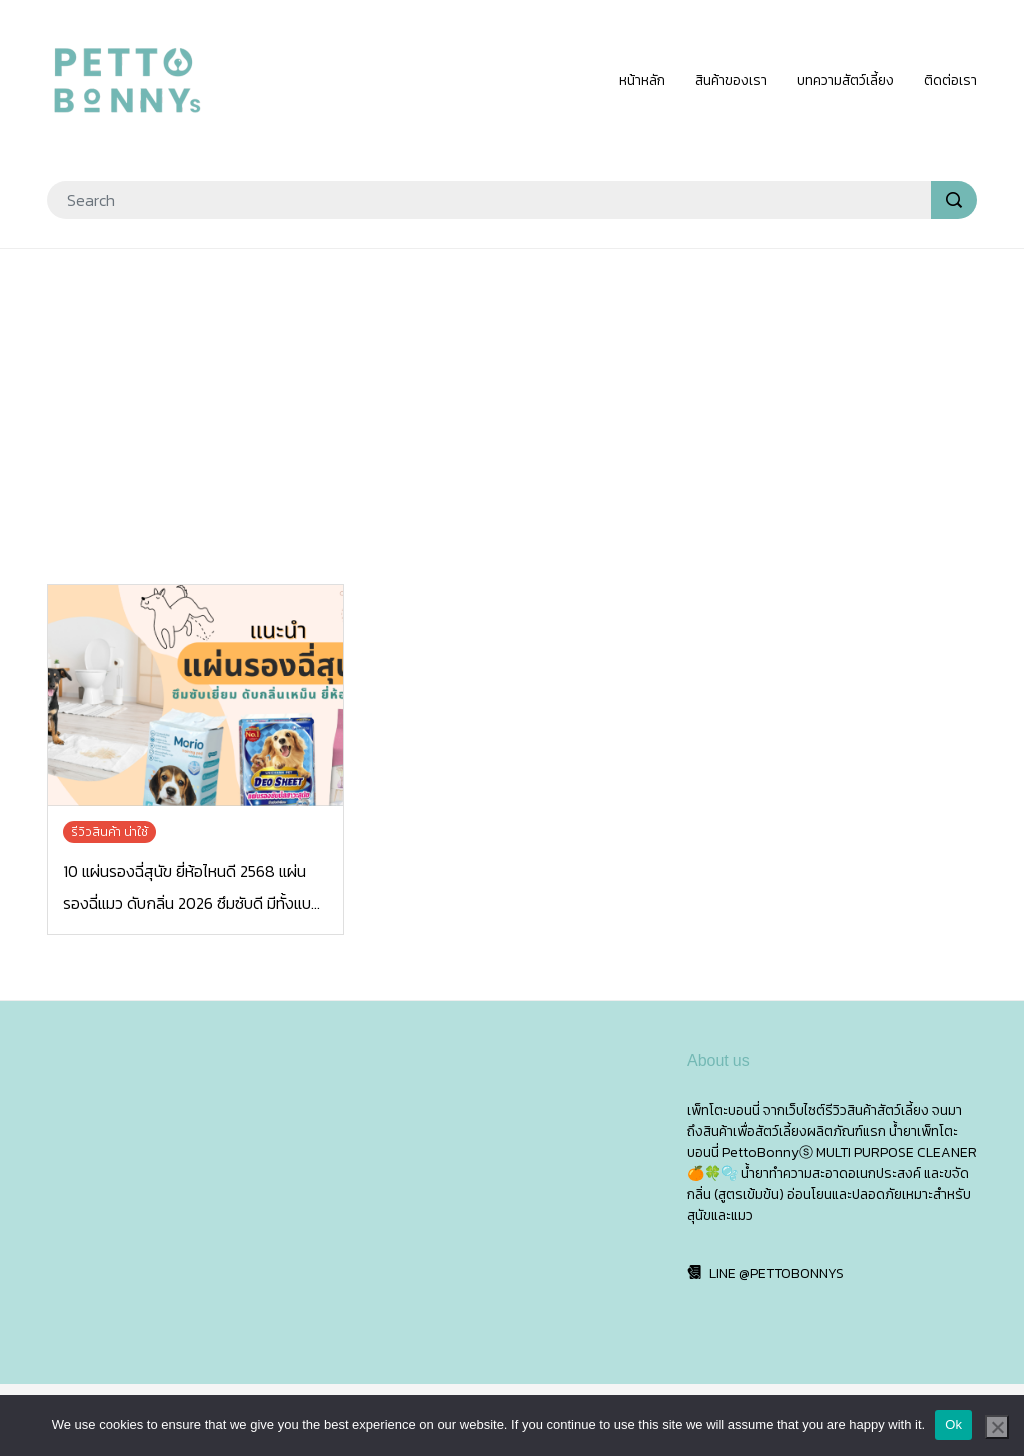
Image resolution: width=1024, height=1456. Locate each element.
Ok (953, 1424)
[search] (954, 200)
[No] (997, 1427)
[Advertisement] (512, 410)
